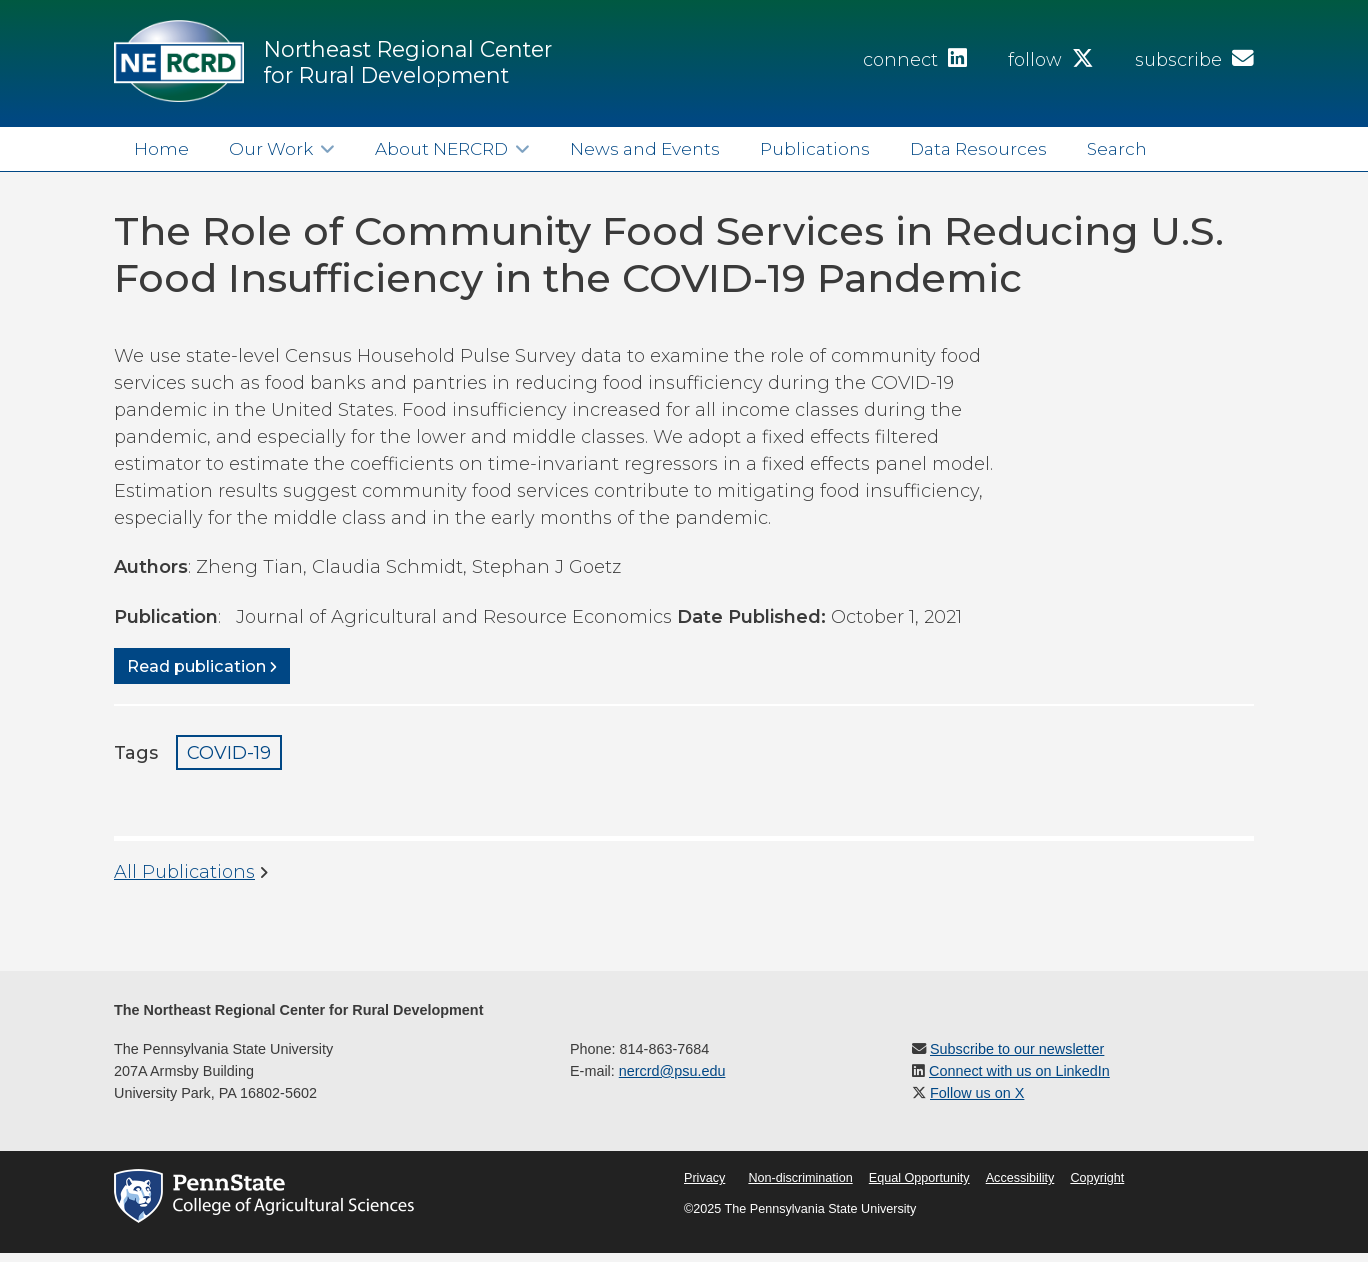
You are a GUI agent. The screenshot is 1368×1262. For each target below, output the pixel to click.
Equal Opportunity (919, 1178)
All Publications (184, 872)
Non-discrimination (800, 1178)
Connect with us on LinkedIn (1019, 1071)
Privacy (704, 1178)
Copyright (1097, 1178)
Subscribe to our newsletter (1017, 1049)
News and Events (645, 148)
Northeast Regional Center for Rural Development (408, 62)
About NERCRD (441, 148)
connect (915, 60)
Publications (815, 148)
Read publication (196, 666)
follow (1051, 60)
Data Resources (978, 148)
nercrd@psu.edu (672, 1071)
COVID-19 (229, 753)
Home (161, 148)
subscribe (1194, 60)
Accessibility (1020, 1178)
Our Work (271, 148)
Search (1117, 148)
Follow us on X (977, 1093)
